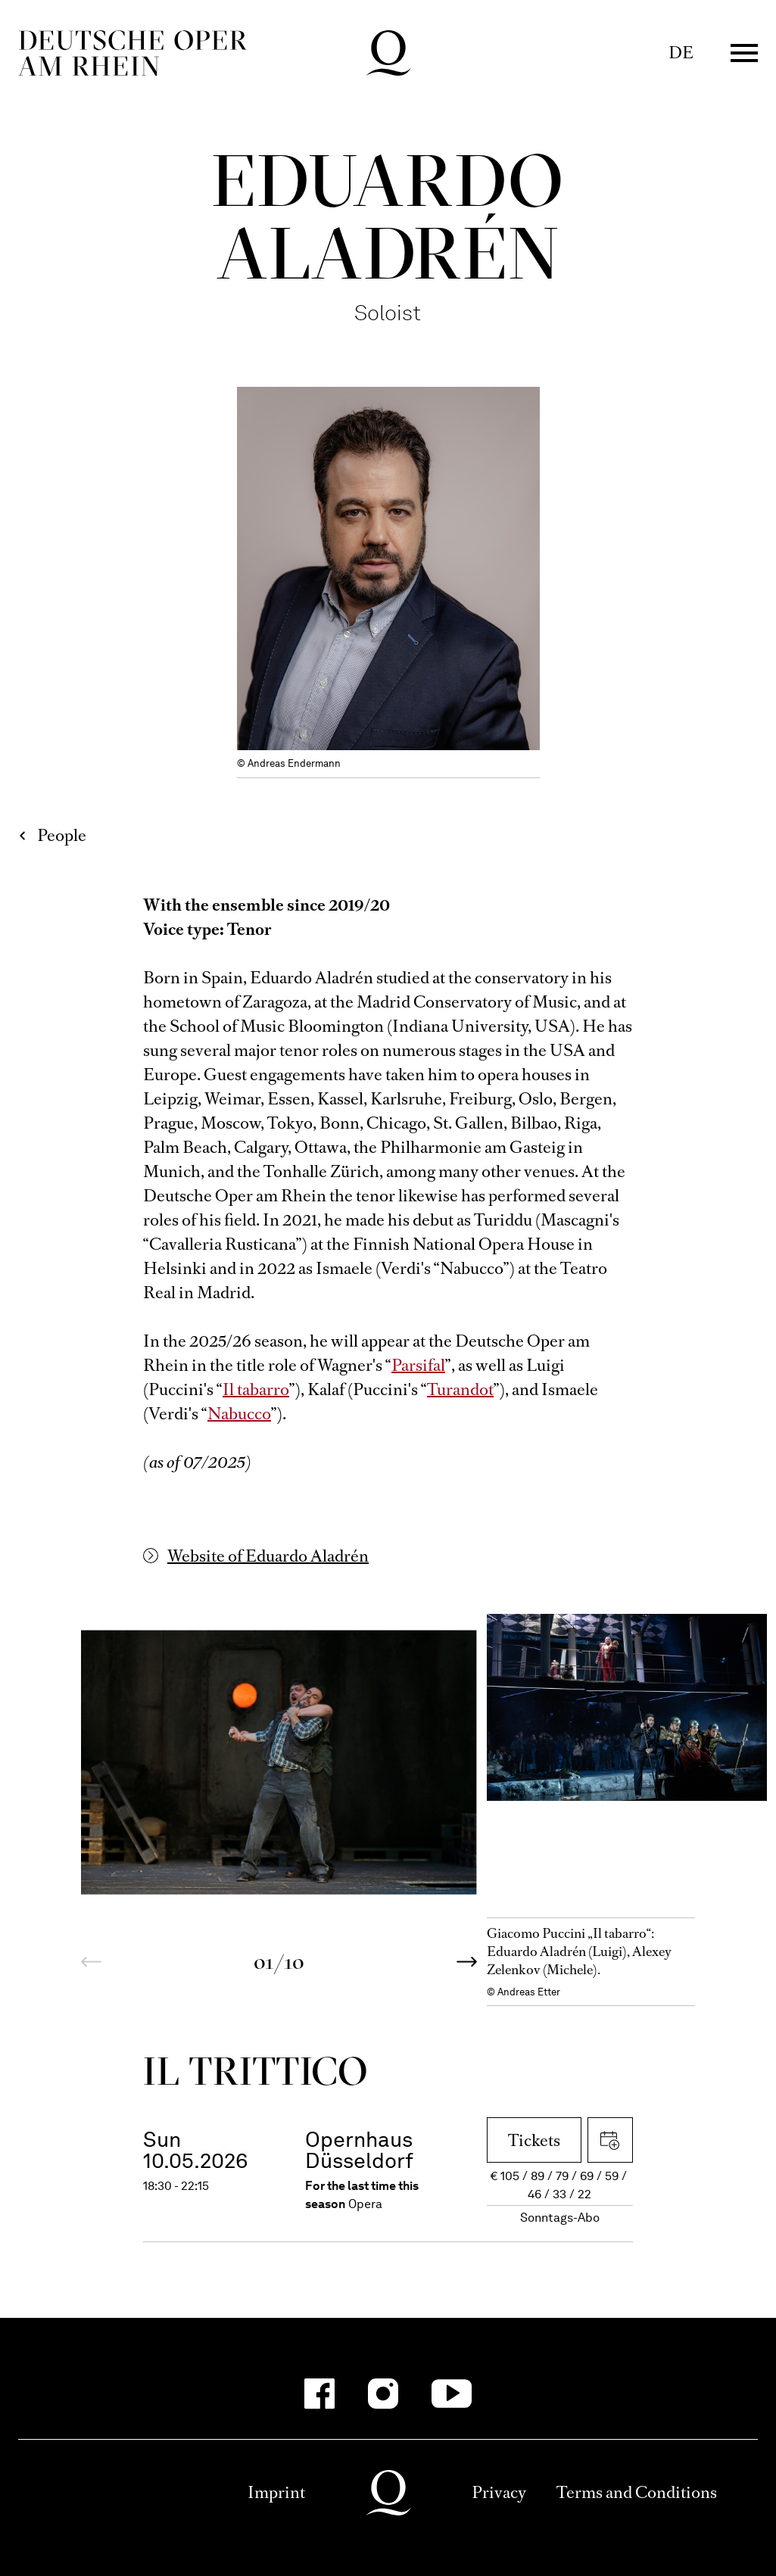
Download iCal (610, 2140)
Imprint (276, 2492)
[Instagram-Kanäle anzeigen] (383, 2393)
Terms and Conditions (636, 2492)
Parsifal (418, 1365)
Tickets (534, 2140)
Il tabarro (256, 1389)
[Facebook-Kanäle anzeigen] (319, 2393)
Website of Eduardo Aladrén (268, 1556)
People (61, 835)
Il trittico (256, 2070)
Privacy (499, 2492)
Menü (744, 53)
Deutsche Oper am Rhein (132, 53)
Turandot (460, 1389)
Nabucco (239, 1414)
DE (680, 53)
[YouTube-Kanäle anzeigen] (452, 2393)
